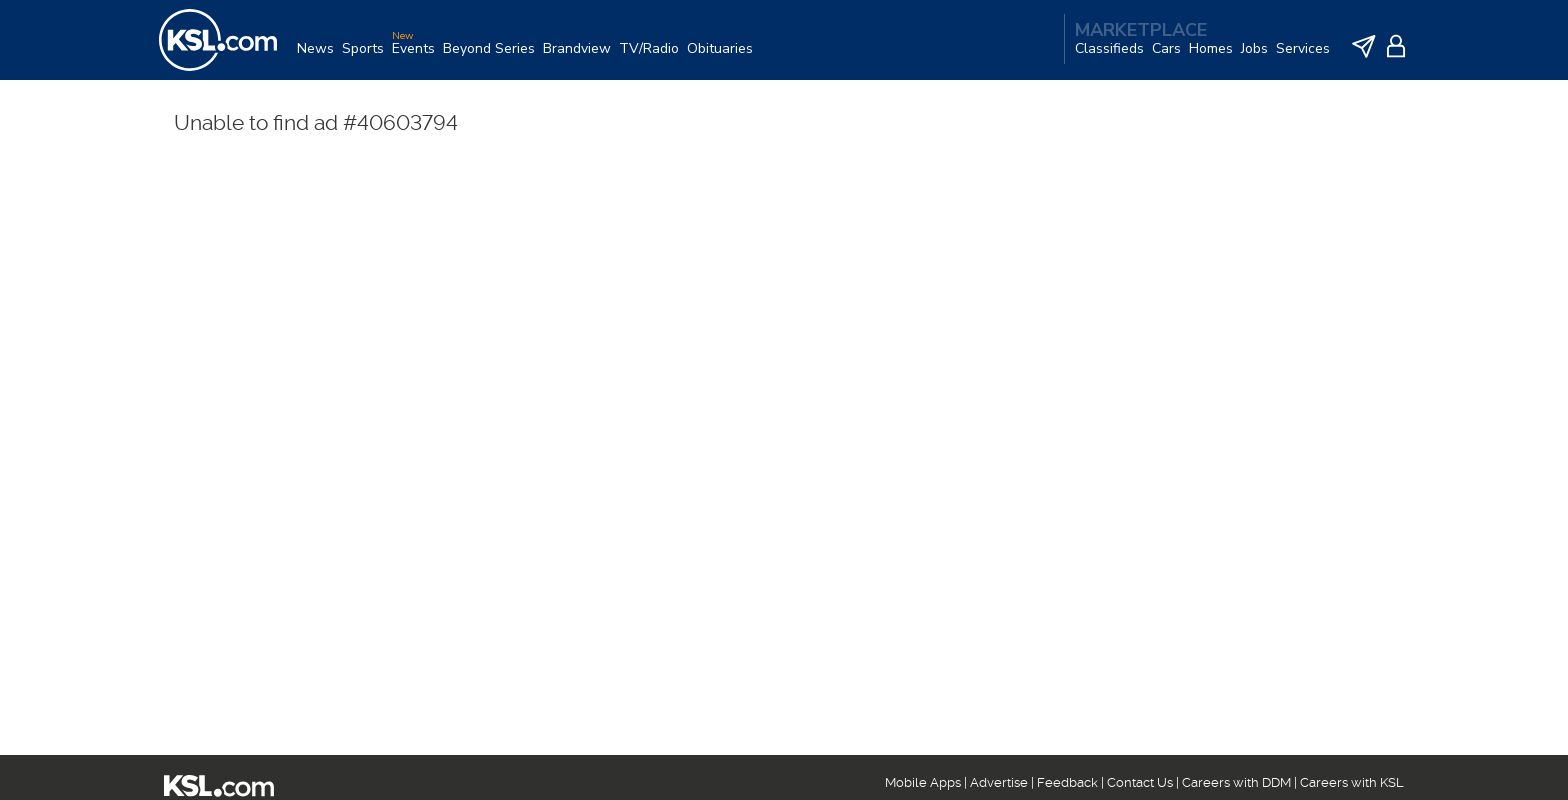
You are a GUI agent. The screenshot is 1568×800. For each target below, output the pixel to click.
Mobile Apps (923, 782)
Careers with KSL (1352, 782)
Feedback (1067, 782)
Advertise (999, 782)
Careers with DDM (1236, 782)
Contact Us (1140, 782)
